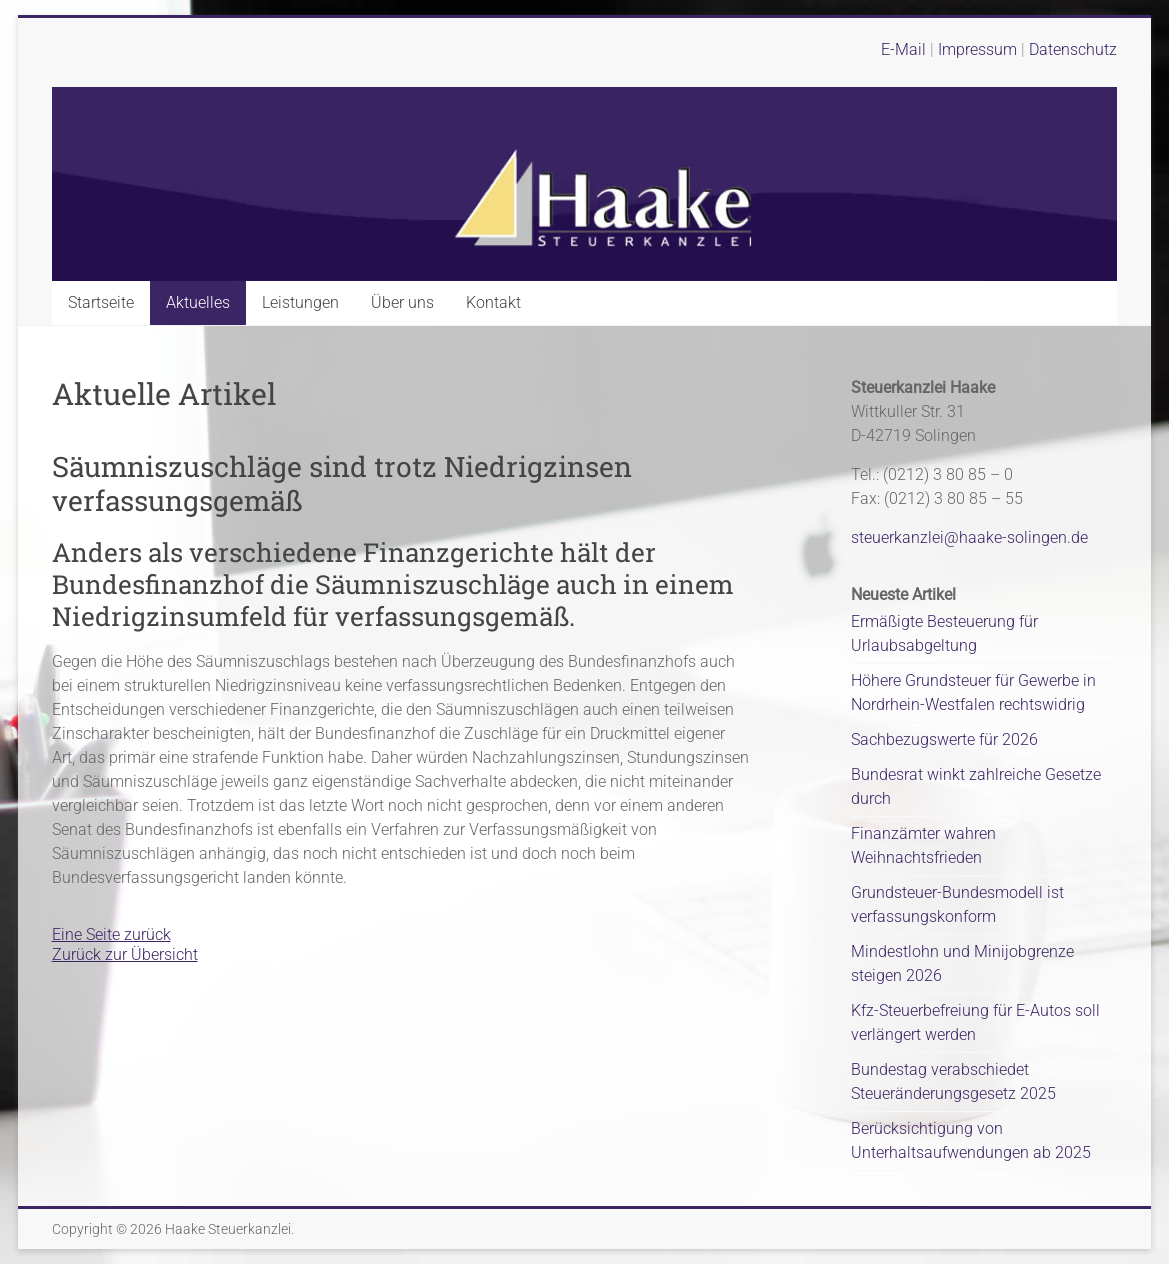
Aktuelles (198, 302)
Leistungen (300, 302)
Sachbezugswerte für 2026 (944, 739)
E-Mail (903, 49)
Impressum (979, 49)
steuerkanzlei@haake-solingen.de (969, 537)
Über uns (402, 302)
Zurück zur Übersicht (125, 954)
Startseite (101, 302)
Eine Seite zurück (111, 934)
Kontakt (493, 302)
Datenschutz (1073, 49)
